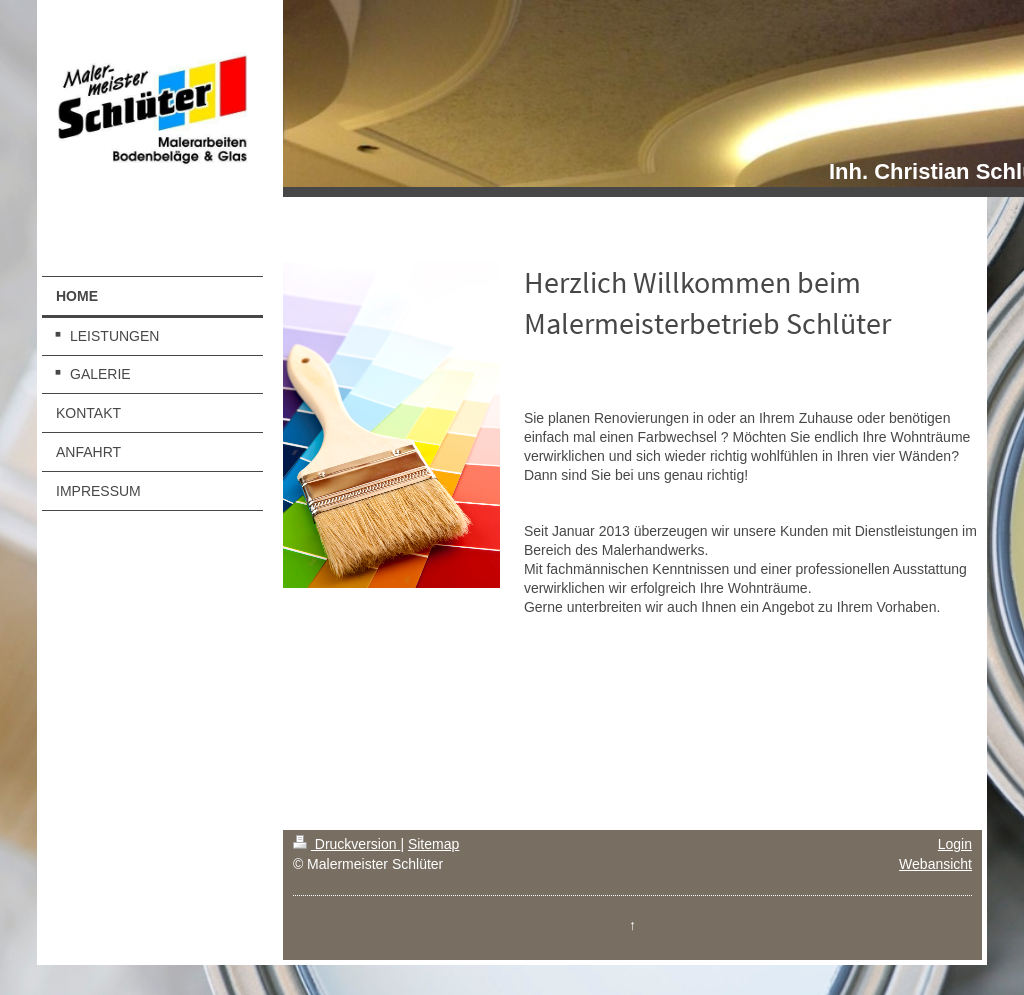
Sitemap (433, 844)
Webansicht (935, 864)
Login (955, 844)
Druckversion (346, 844)
